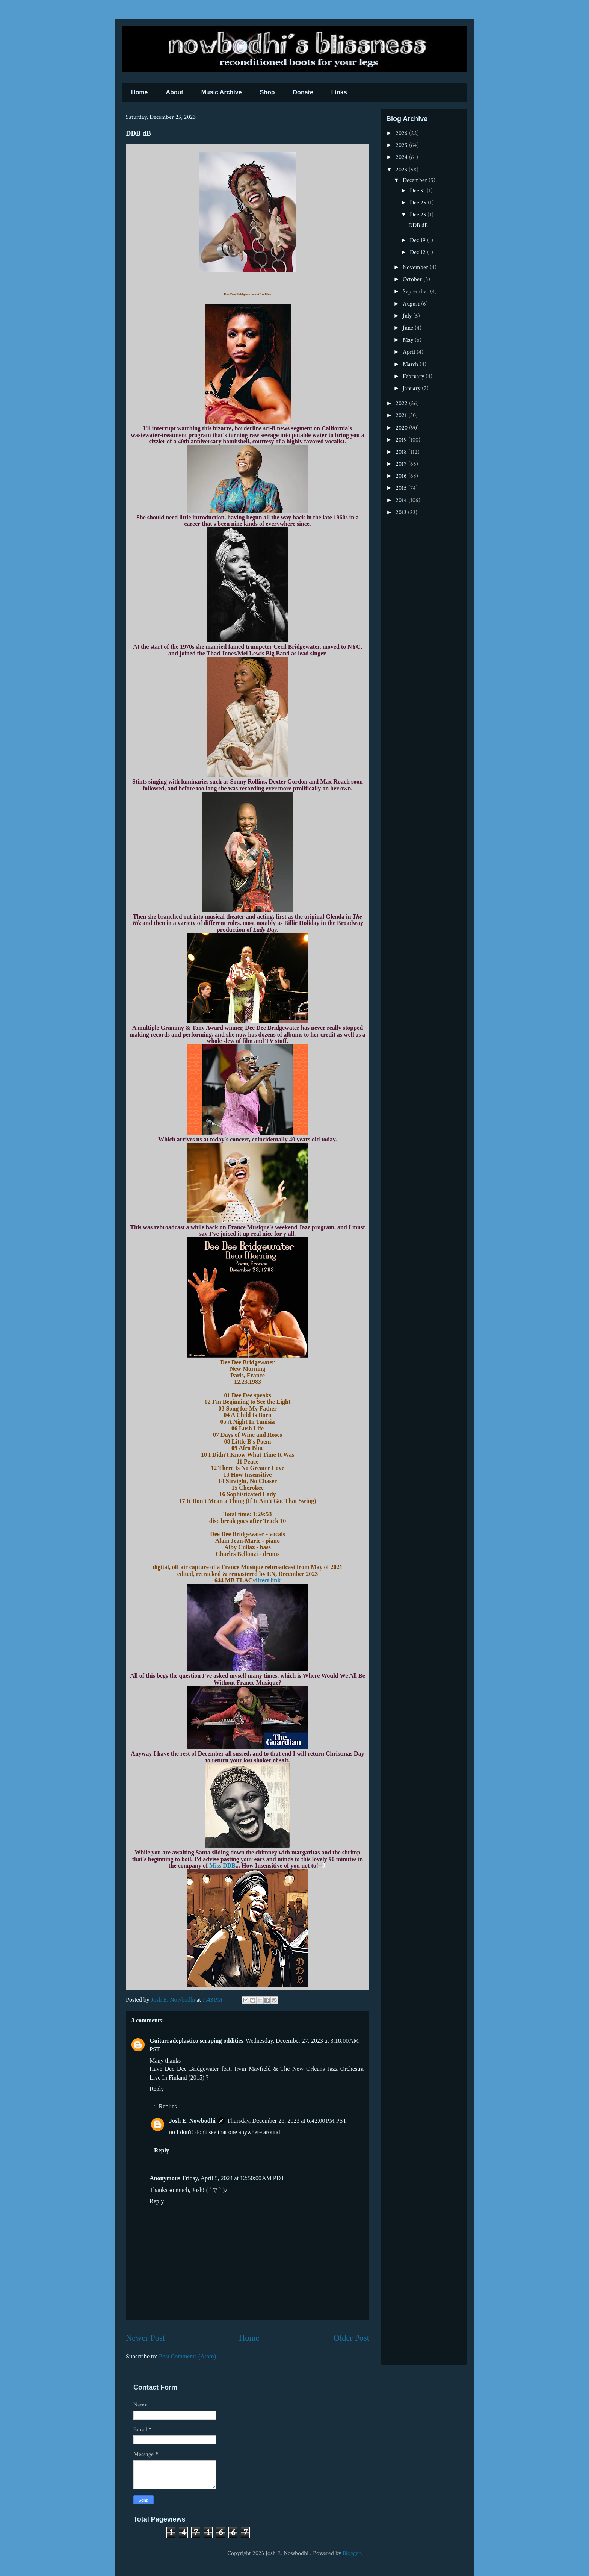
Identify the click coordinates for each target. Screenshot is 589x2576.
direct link (267, 1580)
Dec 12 (418, 252)
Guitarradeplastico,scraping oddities (196, 2040)
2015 (402, 488)
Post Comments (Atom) (187, 2356)
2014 (402, 500)
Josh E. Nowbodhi (192, 2120)
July (408, 316)
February (414, 376)
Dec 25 (419, 203)
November (416, 267)
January (412, 388)
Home (139, 92)
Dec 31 (418, 191)
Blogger (352, 2553)
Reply (157, 2089)
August (412, 304)
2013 (402, 512)
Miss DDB (222, 1865)
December (416, 180)
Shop (267, 92)
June (409, 328)
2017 (402, 464)
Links (339, 92)
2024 (402, 157)
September (416, 291)
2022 (402, 403)
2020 (402, 428)
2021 (402, 415)
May (409, 340)
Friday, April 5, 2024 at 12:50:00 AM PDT (233, 2178)
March (411, 364)
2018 (402, 452)
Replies (168, 2106)
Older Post (351, 2338)
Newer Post (145, 2338)
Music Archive (221, 92)
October (413, 279)
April (410, 352)
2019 (402, 440)
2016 (402, 476)
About (174, 92)
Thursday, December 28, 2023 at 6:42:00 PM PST (286, 2120)
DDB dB (418, 225)
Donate (303, 92)
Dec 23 (418, 215)
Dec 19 (418, 240)
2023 (402, 170)
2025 (402, 145)
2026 (402, 133)
